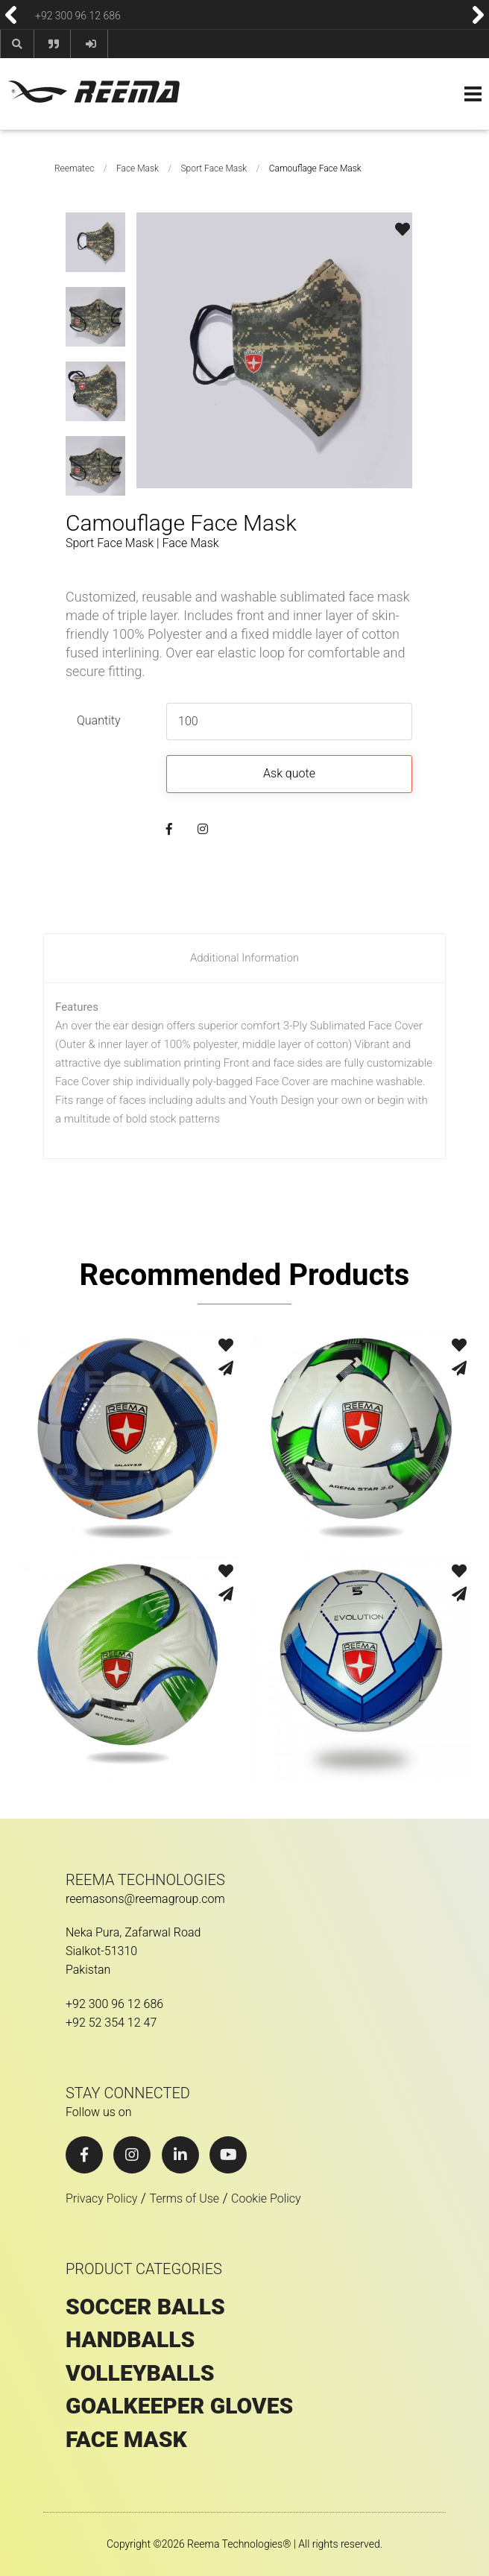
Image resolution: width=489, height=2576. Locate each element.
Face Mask (137, 168)
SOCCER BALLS (145, 2307)
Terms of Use (184, 2198)
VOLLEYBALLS (140, 2373)
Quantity (98, 720)
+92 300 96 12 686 (78, 15)
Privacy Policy (101, 2198)
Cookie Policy (266, 2198)
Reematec (74, 168)
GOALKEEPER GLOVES (179, 2406)
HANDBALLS (130, 2339)
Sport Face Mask (214, 168)
